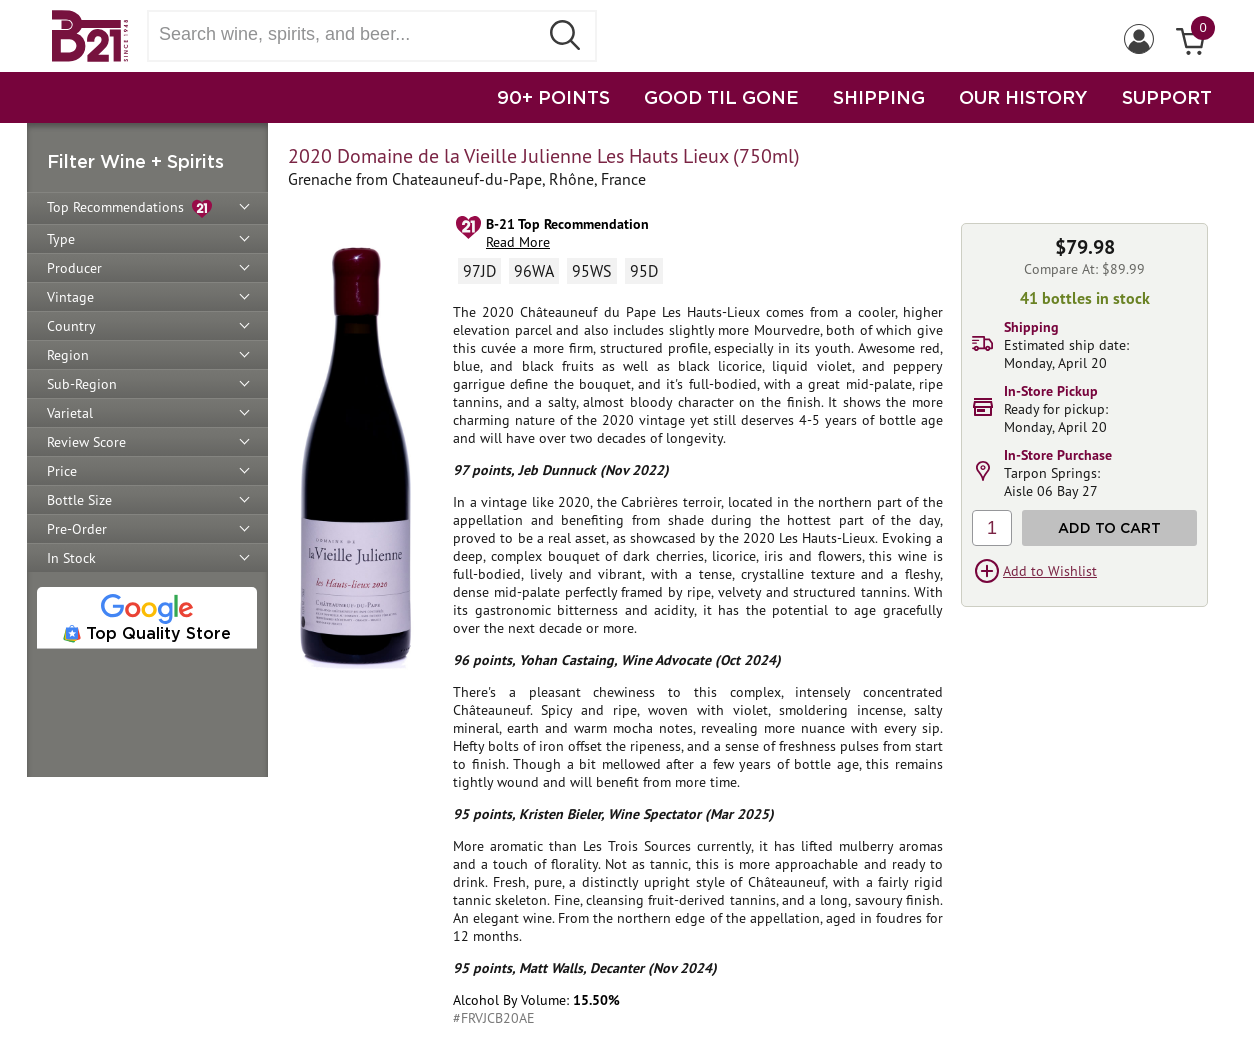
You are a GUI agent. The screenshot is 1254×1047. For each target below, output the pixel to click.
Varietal (70, 413)
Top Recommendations (129, 208)
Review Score (86, 442)
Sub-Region (82, 384)
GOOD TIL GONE (721, 97)
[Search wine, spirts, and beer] (349, 34)
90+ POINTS (553, 97)
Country (71, 326)
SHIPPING (879, 97)
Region (68, 355)
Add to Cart (1109, 527)
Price (62, 471)
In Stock (71, 558)
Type (61, 239)
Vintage (70, 297)
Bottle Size (79, 500)
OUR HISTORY (1023, 97)
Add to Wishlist (1050, 571)
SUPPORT (1167, 97)
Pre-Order (77, 529)
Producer (74, 268)
